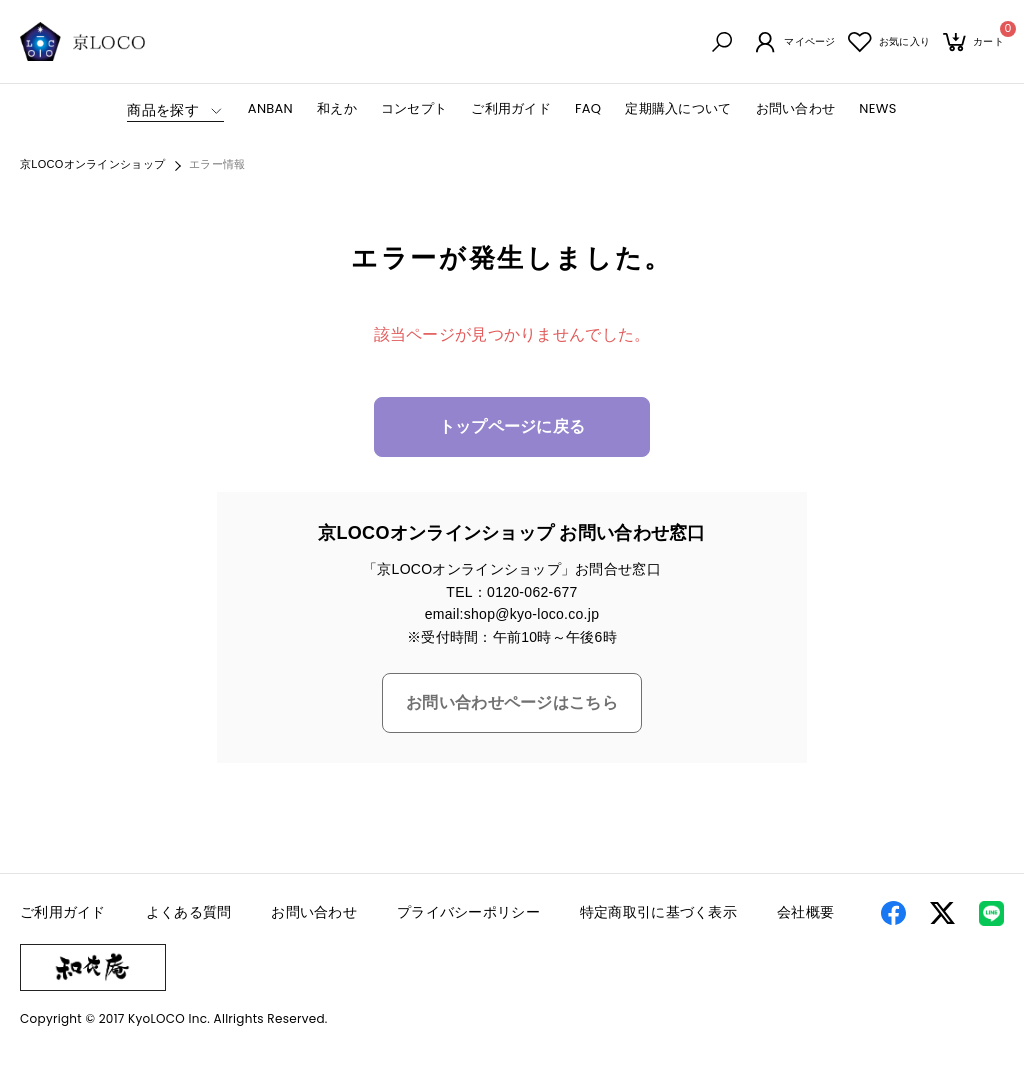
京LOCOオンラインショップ (92, 166)
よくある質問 (189, 914)
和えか (337, 109)
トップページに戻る (512, 428)
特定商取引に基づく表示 (658, 914)
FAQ (588, 109)
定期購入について (678, 109)
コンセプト (414, 109)
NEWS (877, 109)
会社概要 (805, 914)
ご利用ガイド (511, 109)
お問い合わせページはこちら (512, 704)
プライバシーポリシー (468, 914)
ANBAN (270, 109)
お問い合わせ (796, 109)
